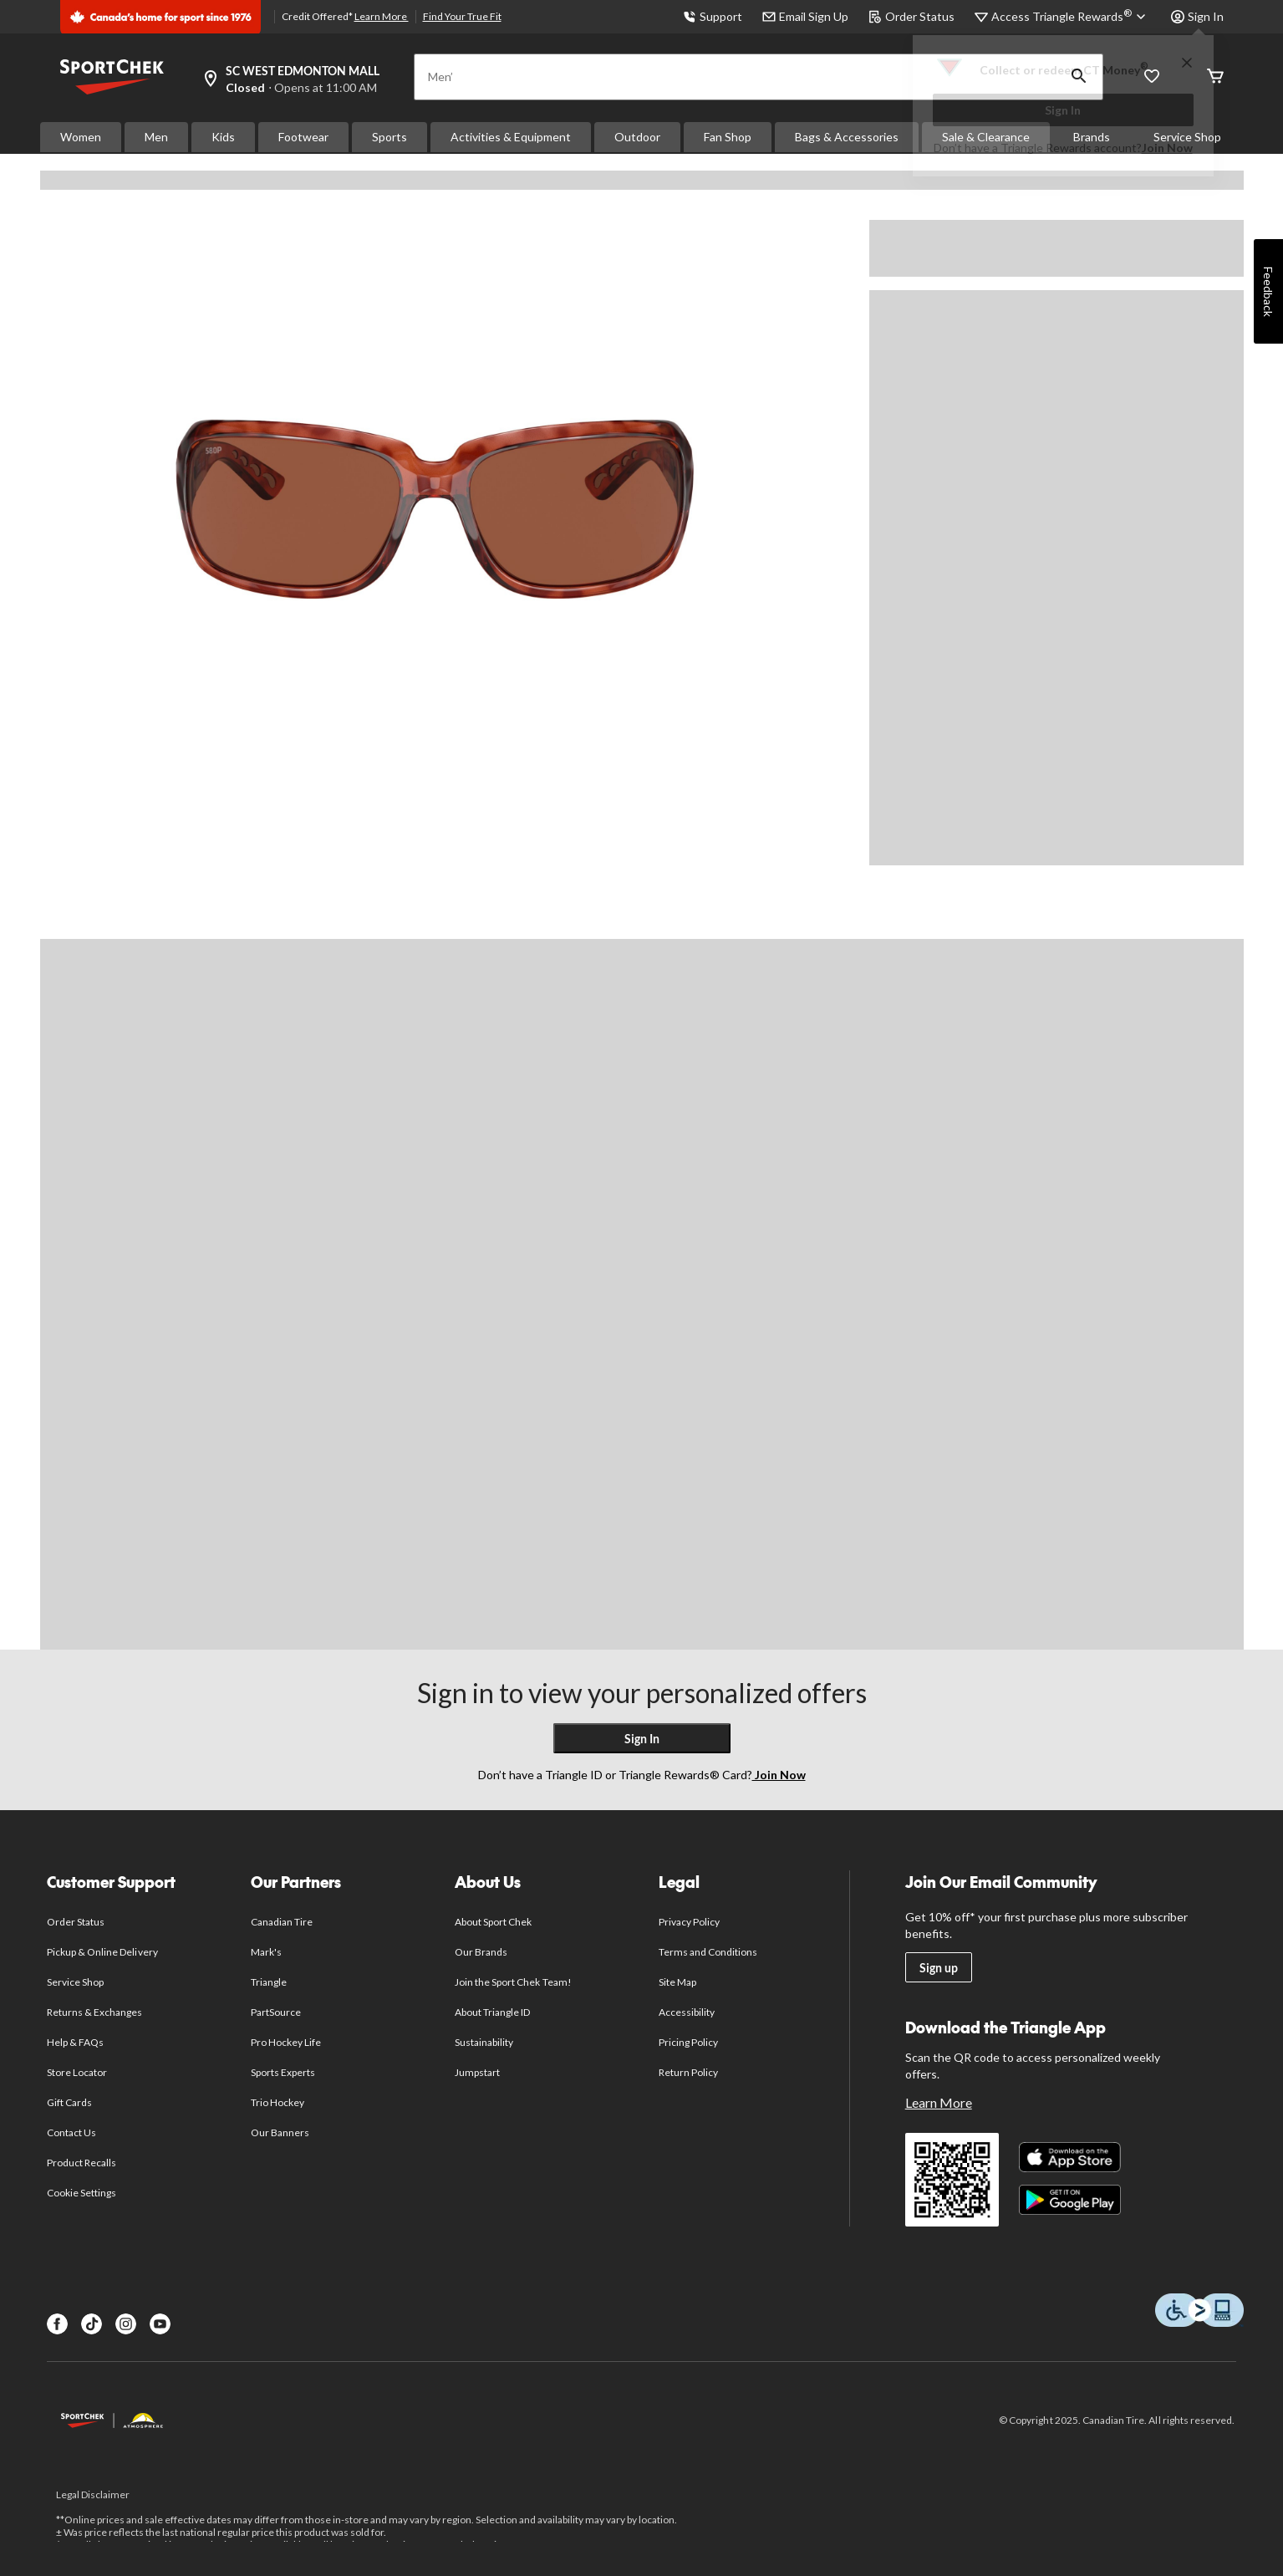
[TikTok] (91, 2323)
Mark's (266, 1952)
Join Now (1167, 147)
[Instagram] (125, 2323)
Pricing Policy (689, 2042)
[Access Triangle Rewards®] (1071, 16)
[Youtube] (160, 2323)
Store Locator (77, 2072)
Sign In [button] (1197, 16)
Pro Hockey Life (286, 2042)
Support (712, 16)
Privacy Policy (689, 1921)
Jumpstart (477, 2072)
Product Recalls (82, 2162)
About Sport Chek (493, 1921)
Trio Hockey (277, 2102)
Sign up (938, 1968)
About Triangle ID (493, 2012)
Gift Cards (69, 2102)
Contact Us (71, 2132)
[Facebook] (57, 2323)
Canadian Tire (282, 1921)
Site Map (677, 1982)
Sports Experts (283, 2072)
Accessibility (687, 2012)
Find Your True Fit (462, 16)
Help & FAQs (75, 2042)
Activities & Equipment (511, 137)
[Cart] (1215, 77)
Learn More (381, 16)
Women (80, 137)
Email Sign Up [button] (805, 16)
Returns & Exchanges (95, 2012)
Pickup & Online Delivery (102, 1952)
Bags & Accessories (847, 137)
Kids (223, 137)
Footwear (303, 137)
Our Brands (481, 1952)
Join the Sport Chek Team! (513, 1982)
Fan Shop (727, 137)
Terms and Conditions (708, 1952)
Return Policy (689, 2072)
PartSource (276, 2012)
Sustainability (484, 2042)
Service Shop (75, 1982)
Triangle (269, 1982)
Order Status (911, 16)
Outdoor (637, 137)
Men (156, 137)
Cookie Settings (81, 2192)
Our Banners (280, 2132)
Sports (389, 137)
